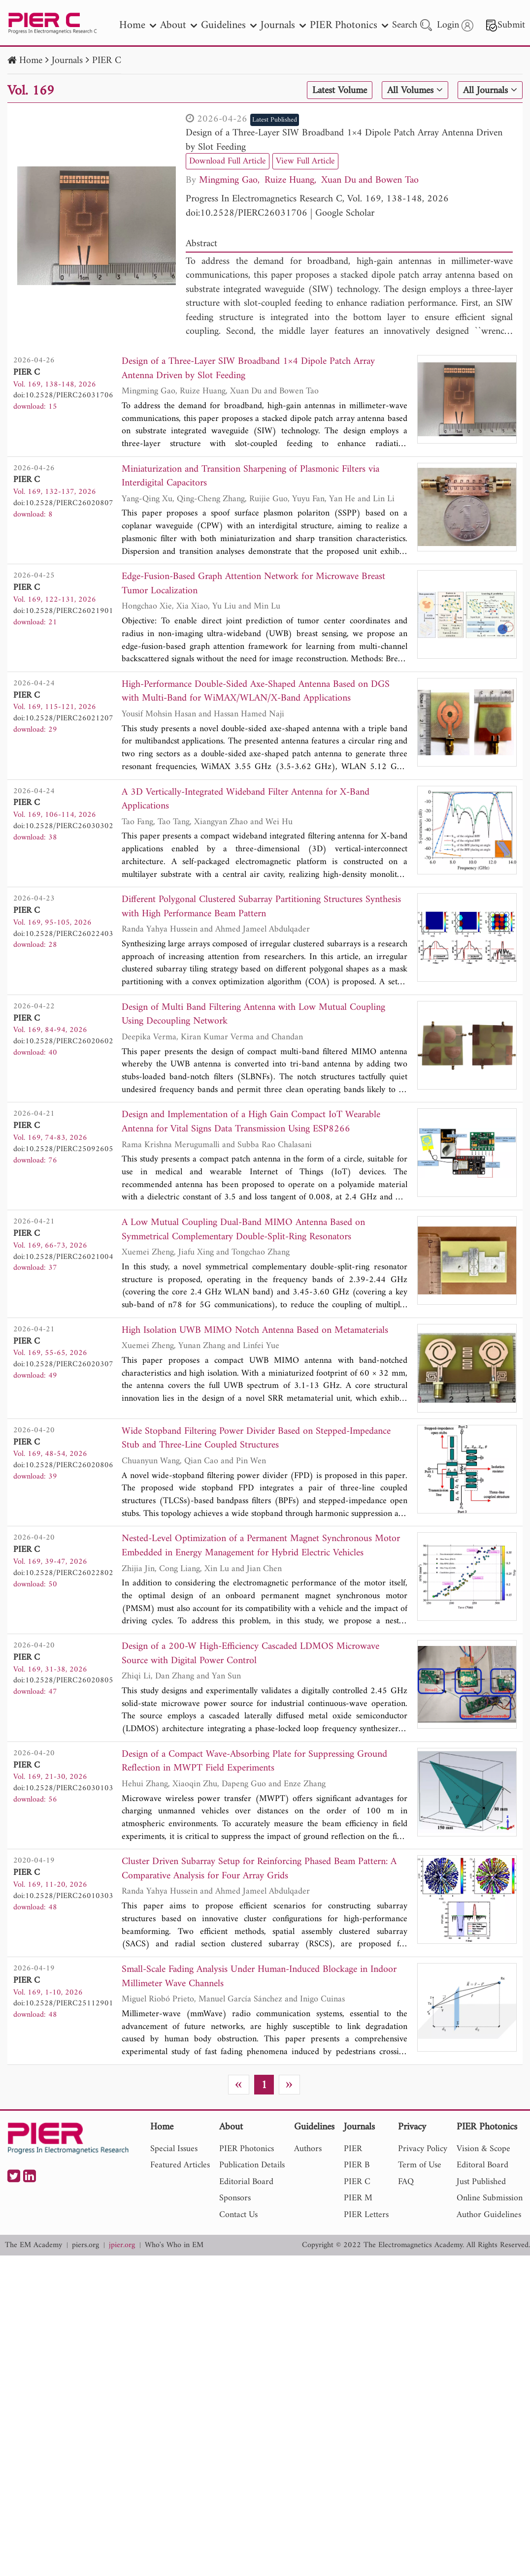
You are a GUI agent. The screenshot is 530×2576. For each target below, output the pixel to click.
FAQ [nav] (406, 2182)
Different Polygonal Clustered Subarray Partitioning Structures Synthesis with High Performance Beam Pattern (261, 907)
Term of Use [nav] (419, 2165)
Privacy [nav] (412, 2128)
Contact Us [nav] (238, 2214)
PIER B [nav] (356, 2165)
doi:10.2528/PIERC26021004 (63, 1257)
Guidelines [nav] (229, 25)
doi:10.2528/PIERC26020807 (63, 503)
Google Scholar (344, 213)
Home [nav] (137, 25)
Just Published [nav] (481, 2182)
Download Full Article (227, 161)
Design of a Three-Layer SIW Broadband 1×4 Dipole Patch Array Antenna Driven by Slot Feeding (344, 140)
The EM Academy (33, 2245)
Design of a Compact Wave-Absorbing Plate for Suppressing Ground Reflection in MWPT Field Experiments (254, 1762)
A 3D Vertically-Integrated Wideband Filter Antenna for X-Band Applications (245, 800)
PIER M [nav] (358, 2198)
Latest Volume (339, 90)
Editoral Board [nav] (482, 2165)
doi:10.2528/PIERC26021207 (63, 718)
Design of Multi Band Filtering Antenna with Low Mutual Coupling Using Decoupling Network (253, 1015)
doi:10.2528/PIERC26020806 (63, 1465)
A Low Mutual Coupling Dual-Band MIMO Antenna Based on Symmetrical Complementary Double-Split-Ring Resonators (243, 1230)
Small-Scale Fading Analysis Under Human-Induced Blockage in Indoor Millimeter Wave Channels (259, 1977)
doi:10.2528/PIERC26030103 (63, 1788)
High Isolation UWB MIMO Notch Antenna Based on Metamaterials (255, 1331)
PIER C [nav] (357, 2182)
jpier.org (122, 2245)
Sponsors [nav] (235, 2198)
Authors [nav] (308, 2149)
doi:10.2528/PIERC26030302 (63, 826)
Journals (67, 60)
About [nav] (178, 25)
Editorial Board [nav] (246, 2182)
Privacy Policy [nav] (422, 2149)
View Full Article (305, 161)
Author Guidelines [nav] (489, 2214)
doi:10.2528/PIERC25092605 (63, 1149)
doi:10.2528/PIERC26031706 (246, 213)
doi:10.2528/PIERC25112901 (63, 2003)
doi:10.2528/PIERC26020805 (63, 1680)
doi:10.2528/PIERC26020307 (63, 1364)
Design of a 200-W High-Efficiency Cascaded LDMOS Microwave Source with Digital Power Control (250, 1654)
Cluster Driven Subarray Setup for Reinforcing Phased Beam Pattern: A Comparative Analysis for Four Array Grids (259, 1869)
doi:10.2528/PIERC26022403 (63, 934)
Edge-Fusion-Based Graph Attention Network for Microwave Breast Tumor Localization (253, 584)
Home (30, 60)
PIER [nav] (353, 2149)
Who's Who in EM (174, 2245)
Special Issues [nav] (174, 2149)
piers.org (85, 2245)
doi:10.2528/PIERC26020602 (63, 1041)
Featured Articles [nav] (180, 2165)
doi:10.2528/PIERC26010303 (63, 1896)
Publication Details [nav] (252, 2165)
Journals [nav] (283, 25)
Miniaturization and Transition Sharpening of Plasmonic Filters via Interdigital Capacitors (250, 477)
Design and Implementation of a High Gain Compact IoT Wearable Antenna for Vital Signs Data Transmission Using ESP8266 (251, 1122)
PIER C (106, 60)
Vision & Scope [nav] (483, 2149)
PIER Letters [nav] (366, 2214)
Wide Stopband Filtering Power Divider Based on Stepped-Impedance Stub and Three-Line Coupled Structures (256, 1439)
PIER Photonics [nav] (349, 25)
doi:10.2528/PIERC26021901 (63, 611)
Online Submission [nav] (490, 2198)
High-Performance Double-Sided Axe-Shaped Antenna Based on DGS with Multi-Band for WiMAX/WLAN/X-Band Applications (256, 692)
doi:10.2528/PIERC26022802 (63, 1573)
